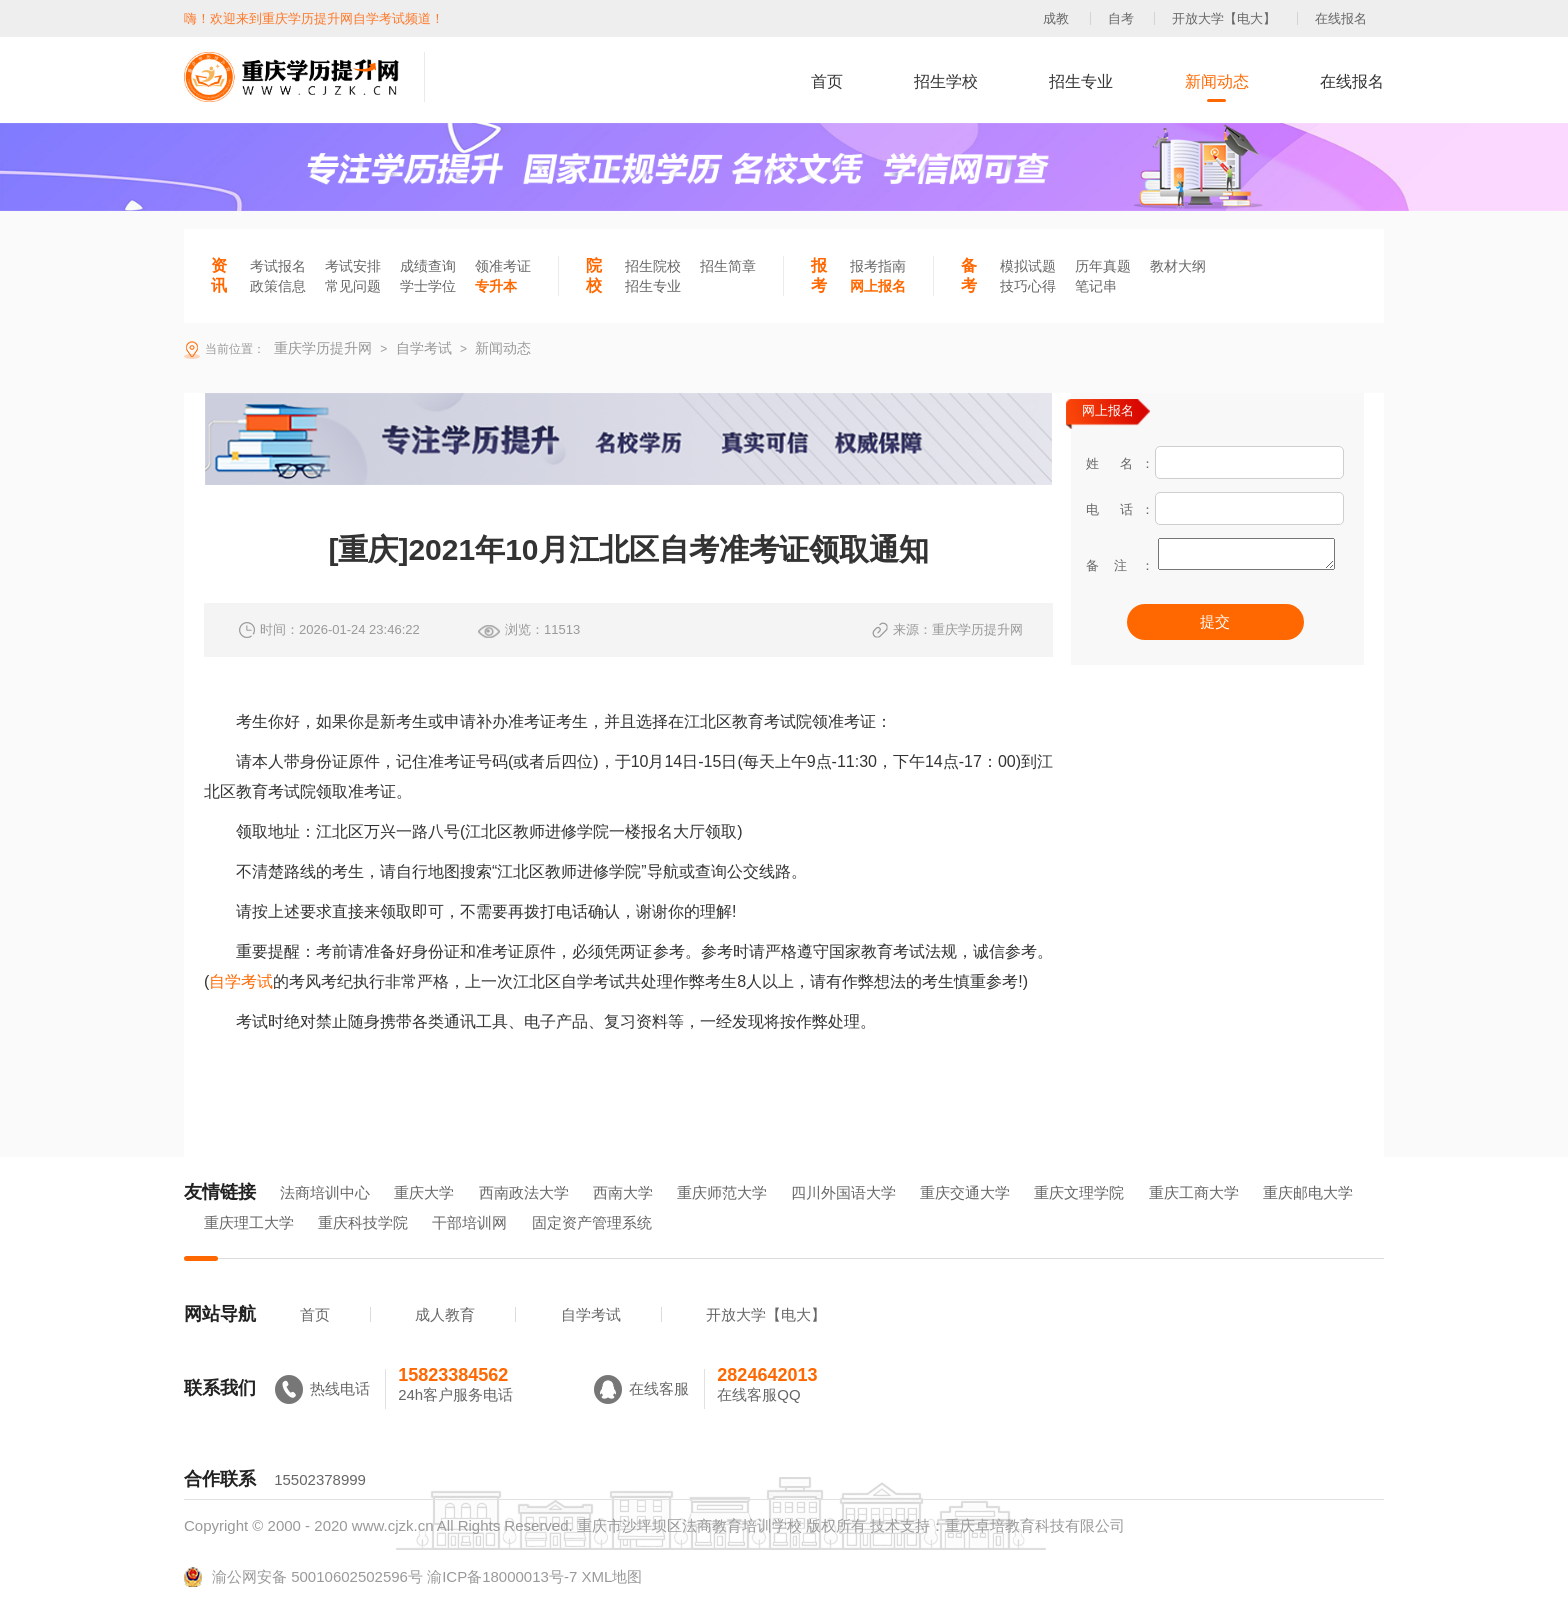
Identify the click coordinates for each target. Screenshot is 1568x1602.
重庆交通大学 (965, 1192)
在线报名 (1341, 18)
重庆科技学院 (363, 1222)
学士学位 (428, 286)
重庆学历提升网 (321, 348)
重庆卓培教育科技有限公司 (1035, 1525)
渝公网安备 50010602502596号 (303, 1577)
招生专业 (1081, 81)
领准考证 (503, 266)
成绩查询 (428, 266)
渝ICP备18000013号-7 (502, 1576)
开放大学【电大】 (1224, 18)
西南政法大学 (524, 1192)
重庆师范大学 (722, 1192)
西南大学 (623, 1192)
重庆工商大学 (1194, 1192)
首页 (827, 81)
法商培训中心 (325, 1192)
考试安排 (353, 266)
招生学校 (946, 81)
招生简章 (728, 266)
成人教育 (445, 1314)
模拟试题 (1028, 266)
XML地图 (611, 1576)
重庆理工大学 (249, 1222)
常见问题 (353, 286)
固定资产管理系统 (592, 1222)
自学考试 (241, 981)
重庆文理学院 (1079, 1192)
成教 (1056, 18)
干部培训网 (469, 1222)
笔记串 (1096, 286)
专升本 (496, 286)
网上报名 (878, 286)
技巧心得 (1028, 286)
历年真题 (1103, 266)
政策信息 (278, 286)
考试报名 (278, 266)
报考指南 (878, 266)
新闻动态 (1217, 81)
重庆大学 (424, 1192)
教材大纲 (1178, 266)
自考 (1121, 18)
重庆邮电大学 (1308, 1192)
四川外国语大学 (843, 1192)
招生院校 (653, 266)
